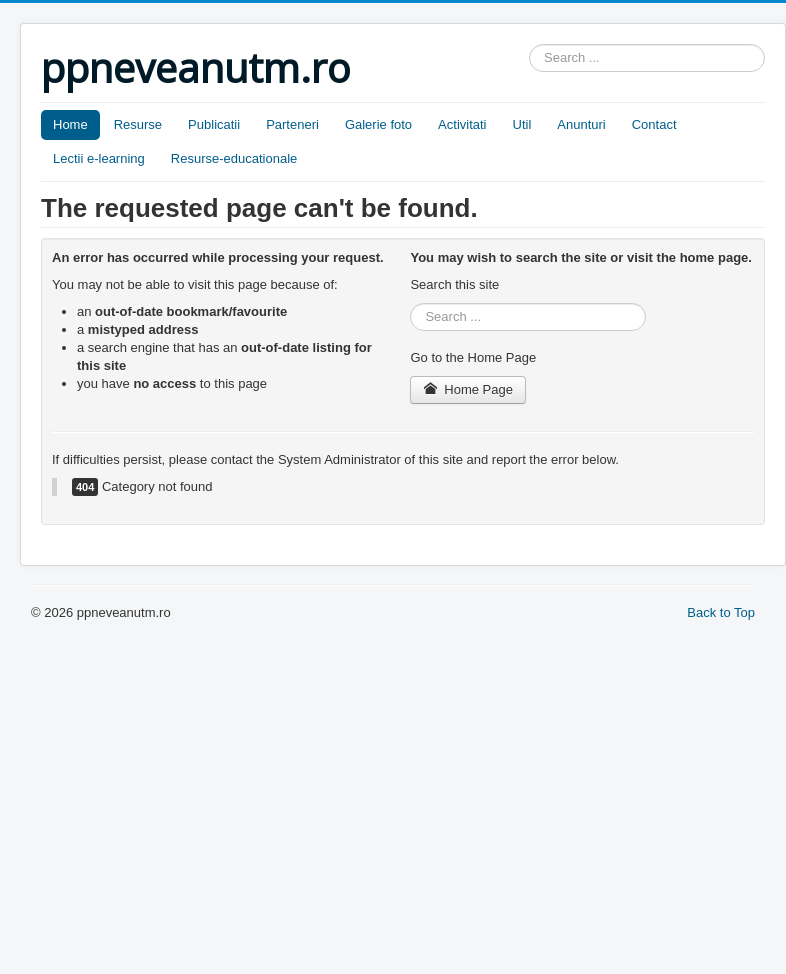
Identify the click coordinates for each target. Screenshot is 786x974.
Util (522, 124)
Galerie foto (378, 124)
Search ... (529, 44)
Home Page (468, 389)
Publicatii (214, 124)
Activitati (462, 124)
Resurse (138, 124)
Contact (654, 124)
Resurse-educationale (234, 158)
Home (70, 124)
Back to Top (721, 612)
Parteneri (292, 124)
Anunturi (581, 124)
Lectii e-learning (99, 158)
